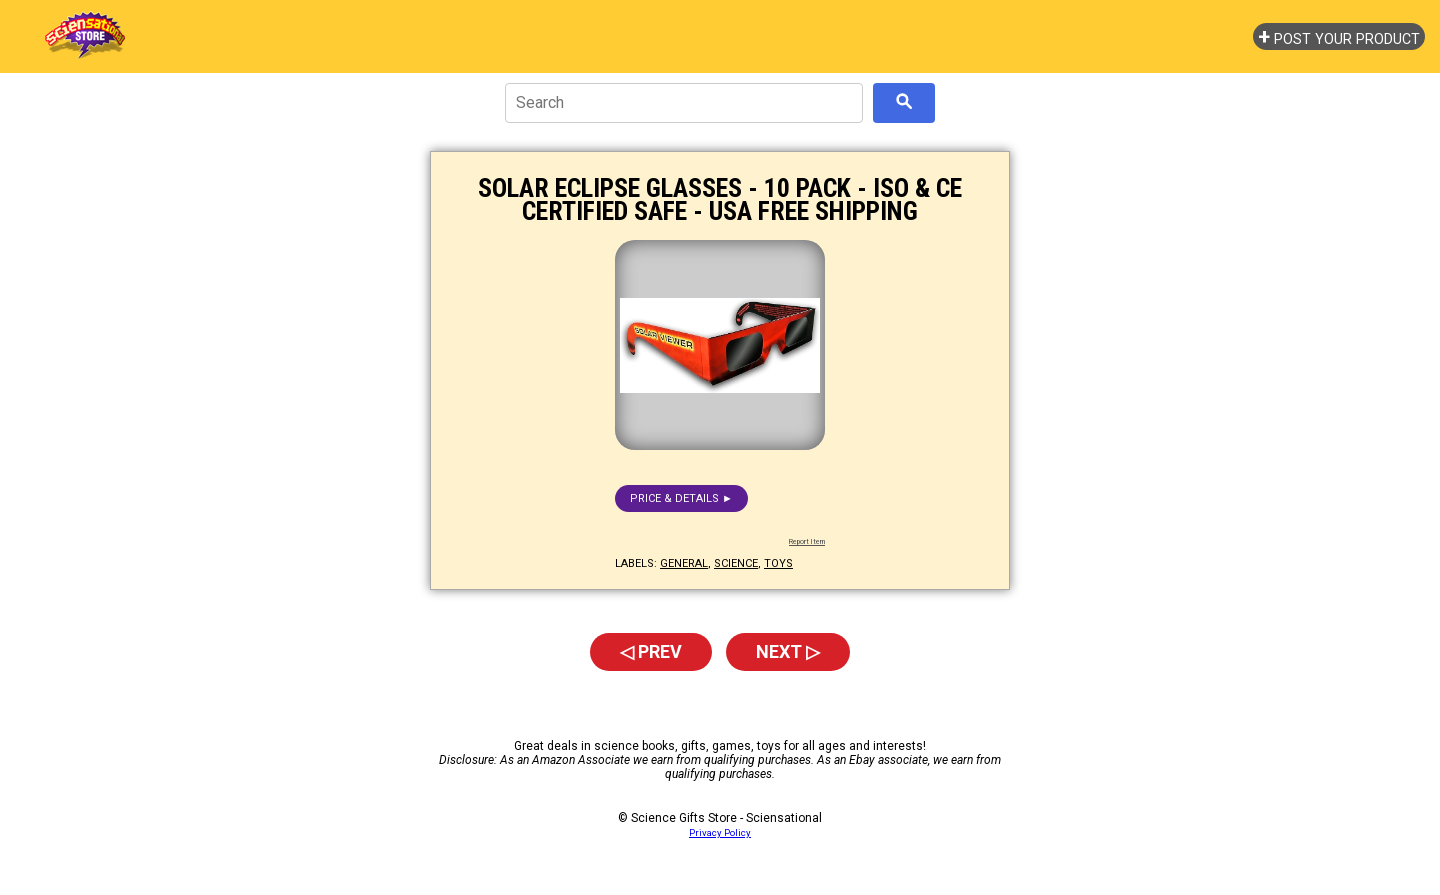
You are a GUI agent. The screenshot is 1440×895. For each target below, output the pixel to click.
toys (778, 563)
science (736, 563)
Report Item (807, 542)
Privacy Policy (720, 832)
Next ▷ (788, 651)
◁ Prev (651, 651)
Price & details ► (681, 498)
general (684, 563)
